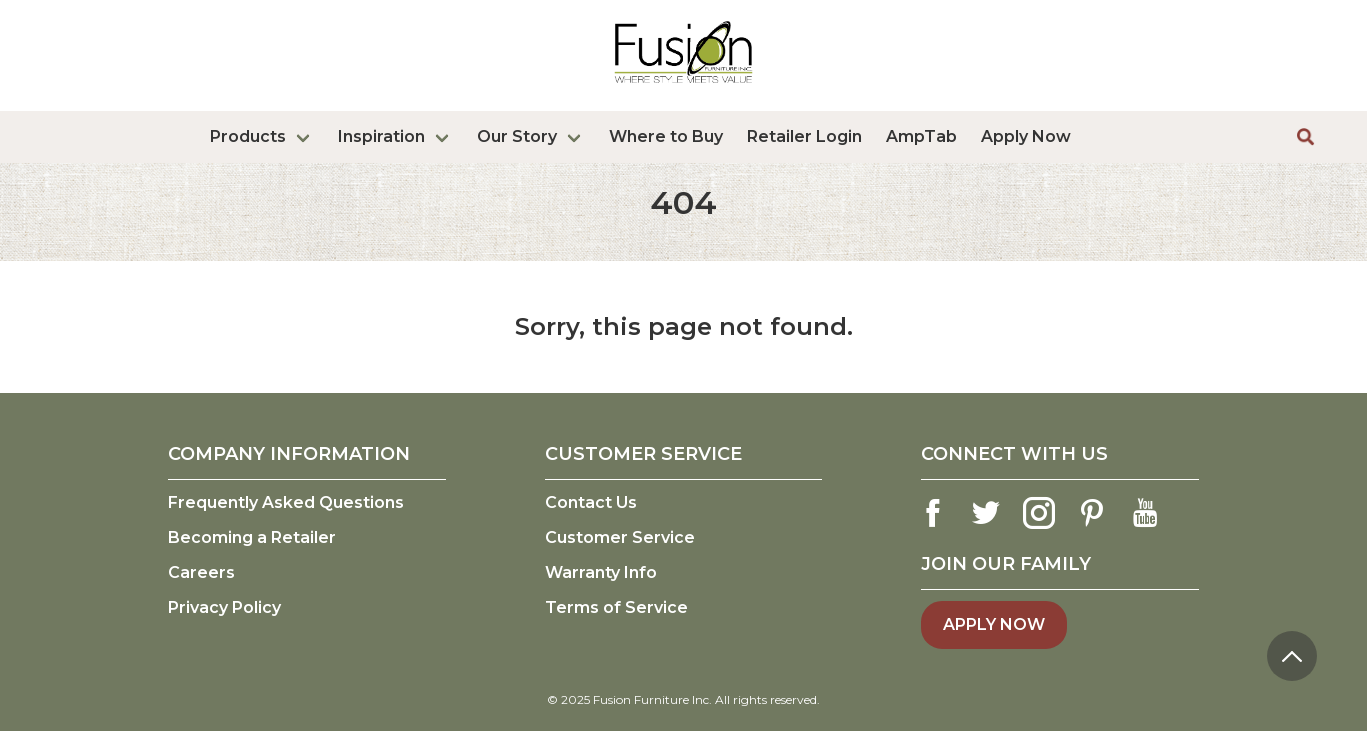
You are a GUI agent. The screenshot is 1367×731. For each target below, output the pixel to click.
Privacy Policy (224, 607)
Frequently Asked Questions (286, 502)
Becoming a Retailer (252, 537)
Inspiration (381, 136)
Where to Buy (666, 136)
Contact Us (591, 502)
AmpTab (921, 136)
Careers (201, 572)
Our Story (517, 136)
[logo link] (683, 87)
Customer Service (620, 537)
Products (248, 136)
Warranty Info (601, 572)
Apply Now (1026, 136)
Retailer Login (804, 136)
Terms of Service (616, 607)
